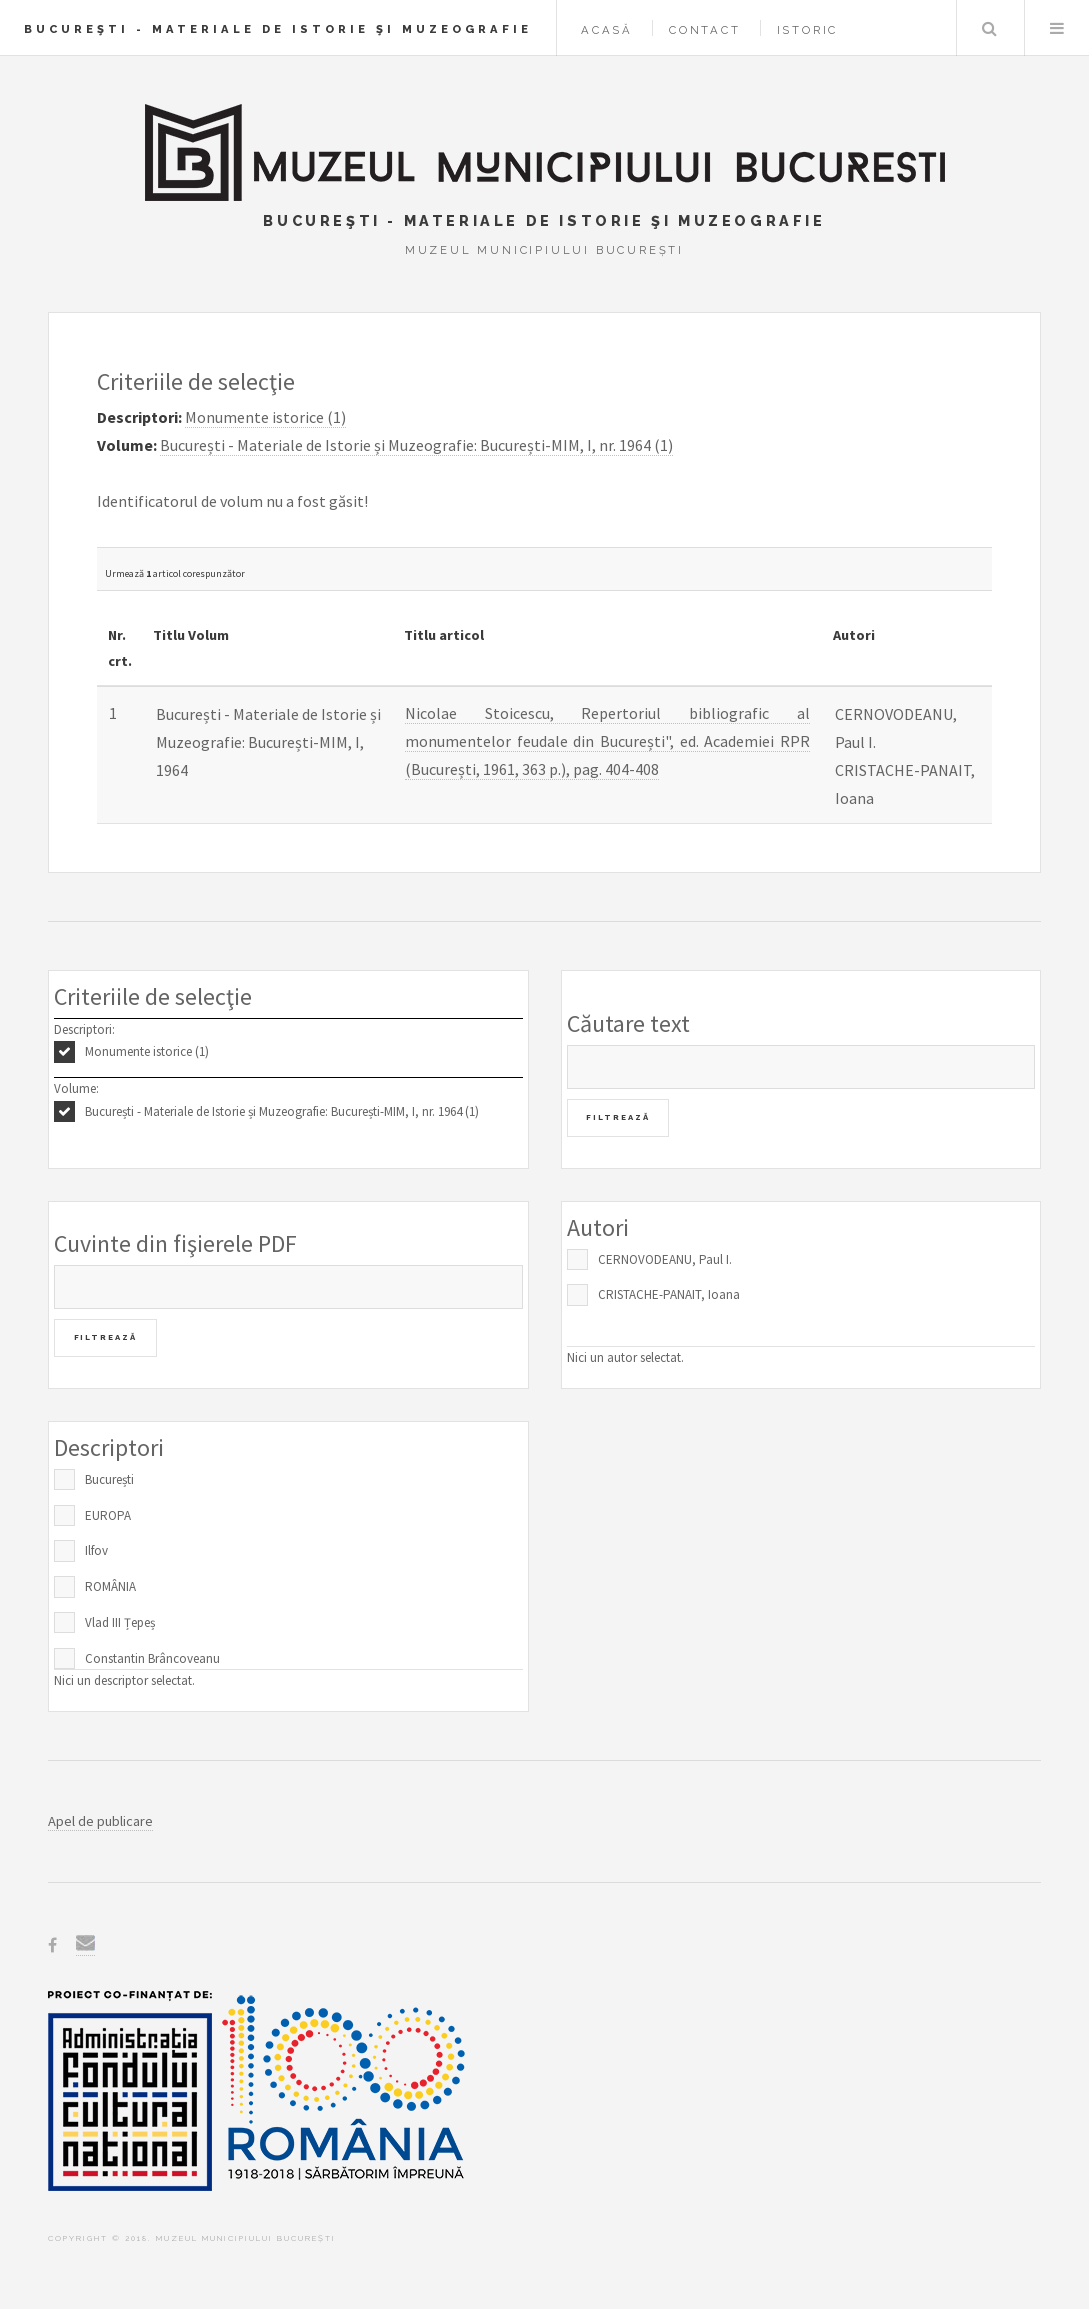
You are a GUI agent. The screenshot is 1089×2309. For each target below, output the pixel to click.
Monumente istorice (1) (147, 1051)
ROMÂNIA (110, 1586)
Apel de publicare (100, 1821)
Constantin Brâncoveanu (152, 1658)
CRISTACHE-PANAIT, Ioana (669, 1294)
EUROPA (108, 1515)
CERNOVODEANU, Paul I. (665, 1259)
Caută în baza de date (989, 28)
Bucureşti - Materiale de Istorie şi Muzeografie (278, 29)
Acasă (607, 30)
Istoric (808, 30)
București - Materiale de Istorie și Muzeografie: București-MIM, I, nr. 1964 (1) (282, 1111)
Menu (1057, 28)
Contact (705, 30)
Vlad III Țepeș (120, 1622)
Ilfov (96, 1550)
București (109, 1479)
